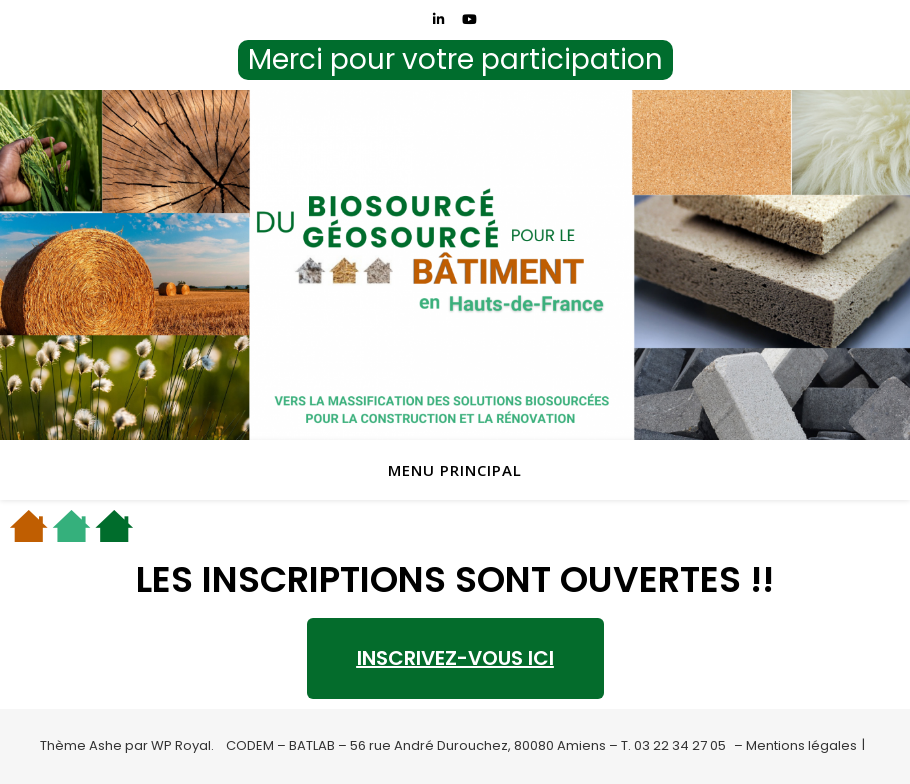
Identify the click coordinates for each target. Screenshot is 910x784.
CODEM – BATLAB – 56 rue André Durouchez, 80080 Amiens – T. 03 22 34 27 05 (476, 745)
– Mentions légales (795, 745)
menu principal (455, 470)
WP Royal (181, 745)
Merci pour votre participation (455, 59)
